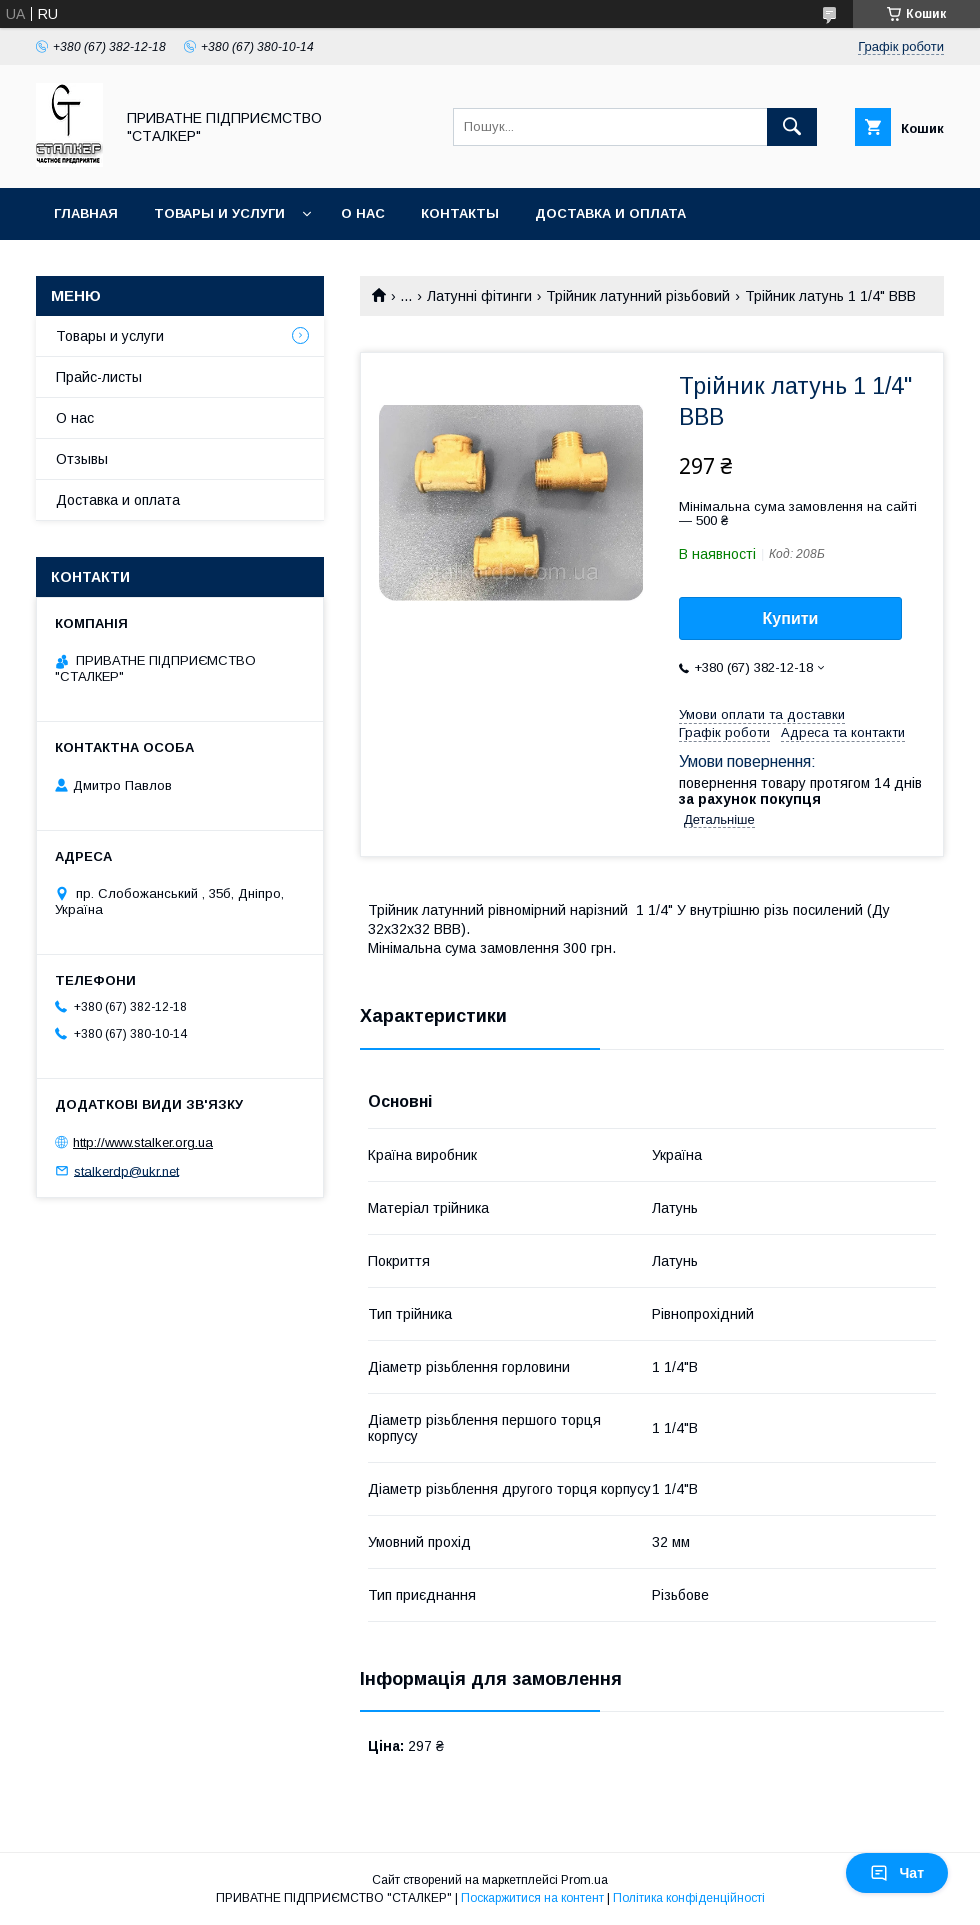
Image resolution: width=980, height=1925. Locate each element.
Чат (897, 1873)
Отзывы (82, 459)
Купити (791, 618)
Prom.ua (584, 1880)
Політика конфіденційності (689, 1898)
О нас (363, 213)
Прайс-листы (99, 377)
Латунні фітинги (479, 296)
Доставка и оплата (610, 213)
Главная (86, 213)
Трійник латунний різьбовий (638, 296)
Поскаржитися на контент (532, 1898)
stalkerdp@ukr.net (126, 1170)
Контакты (460, 213)
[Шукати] (792, 127)
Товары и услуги (219, 213)
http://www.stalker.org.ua (143, 1142)
